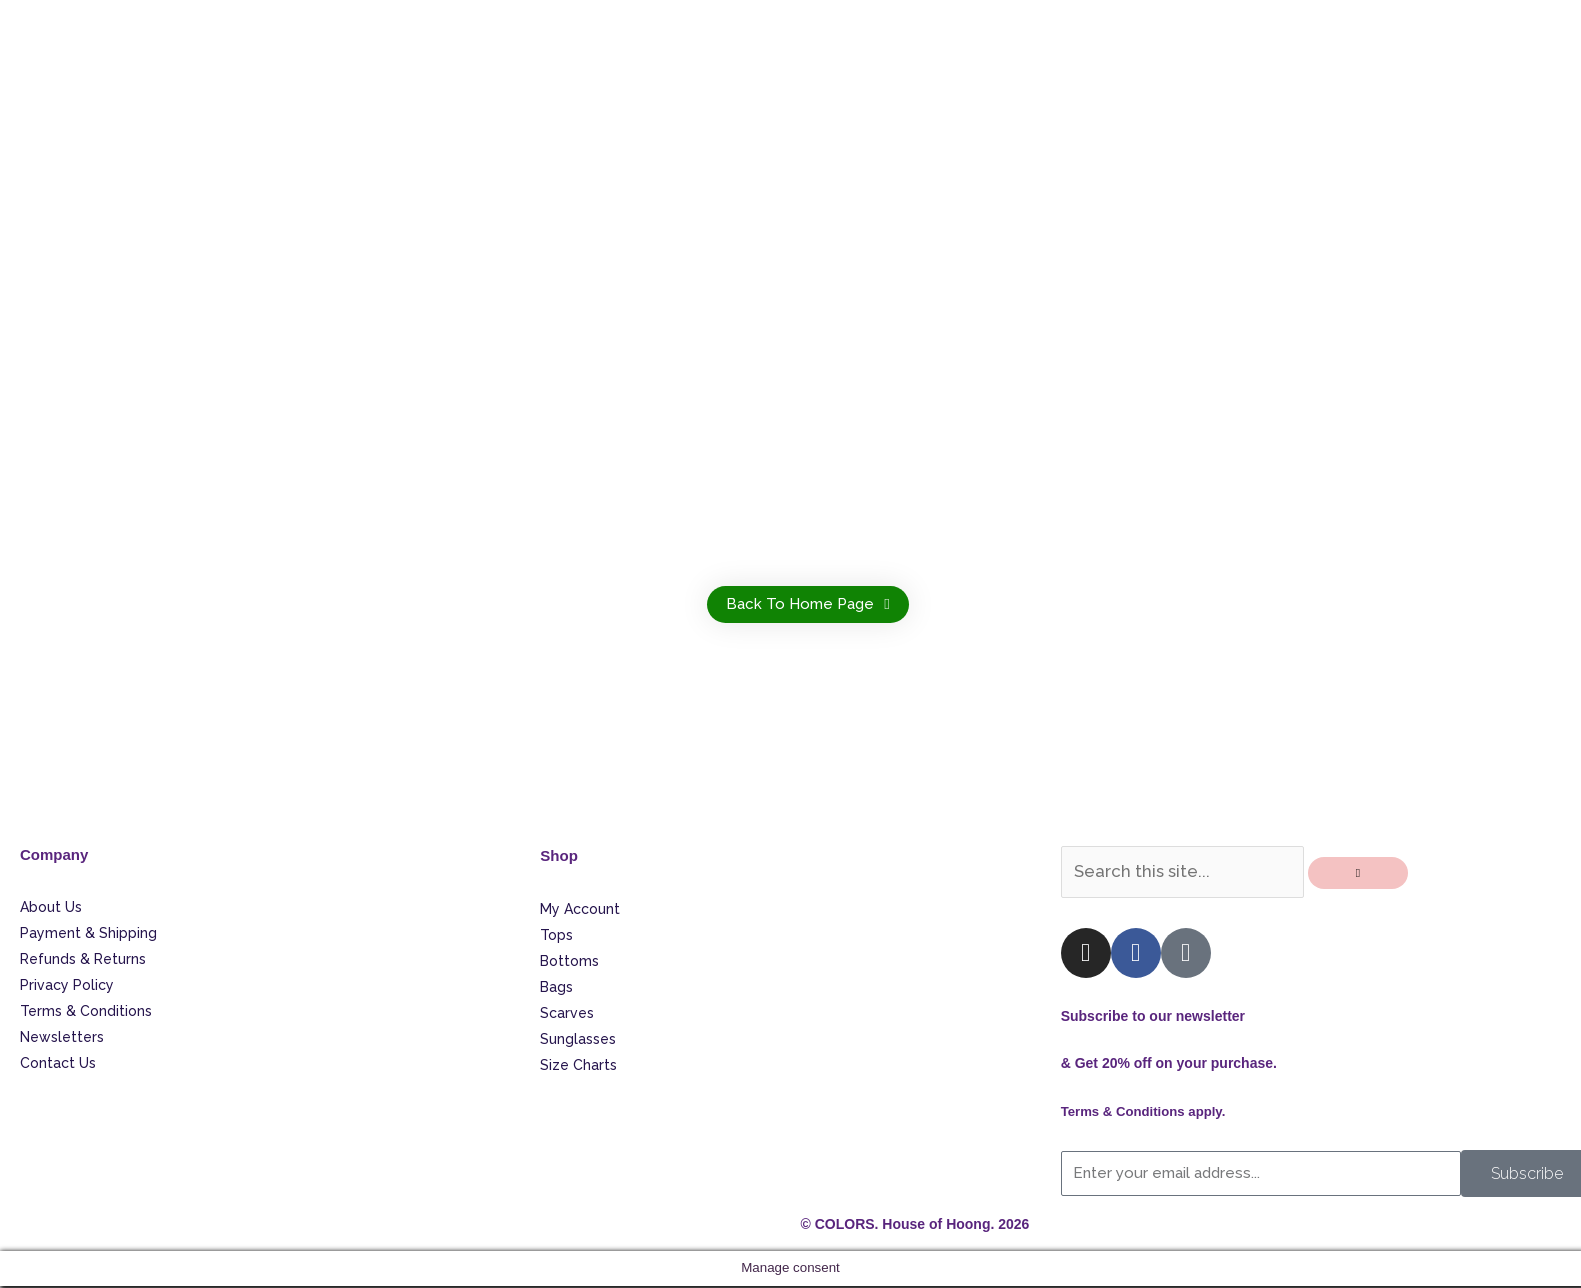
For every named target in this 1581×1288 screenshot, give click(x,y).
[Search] (1366, 876)
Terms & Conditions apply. (1148, 1114)
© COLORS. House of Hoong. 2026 (915, 1227)
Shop (560, 855)
